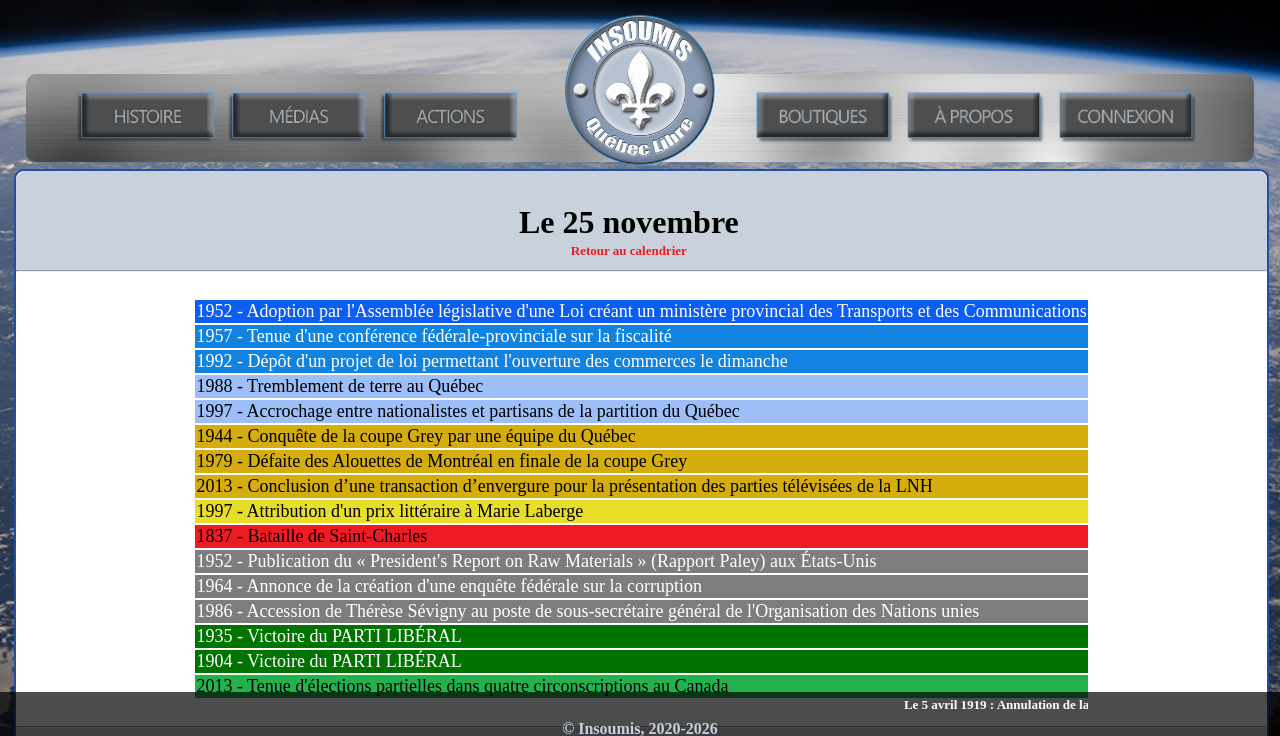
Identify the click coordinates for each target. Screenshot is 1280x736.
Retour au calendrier (629, 250)
